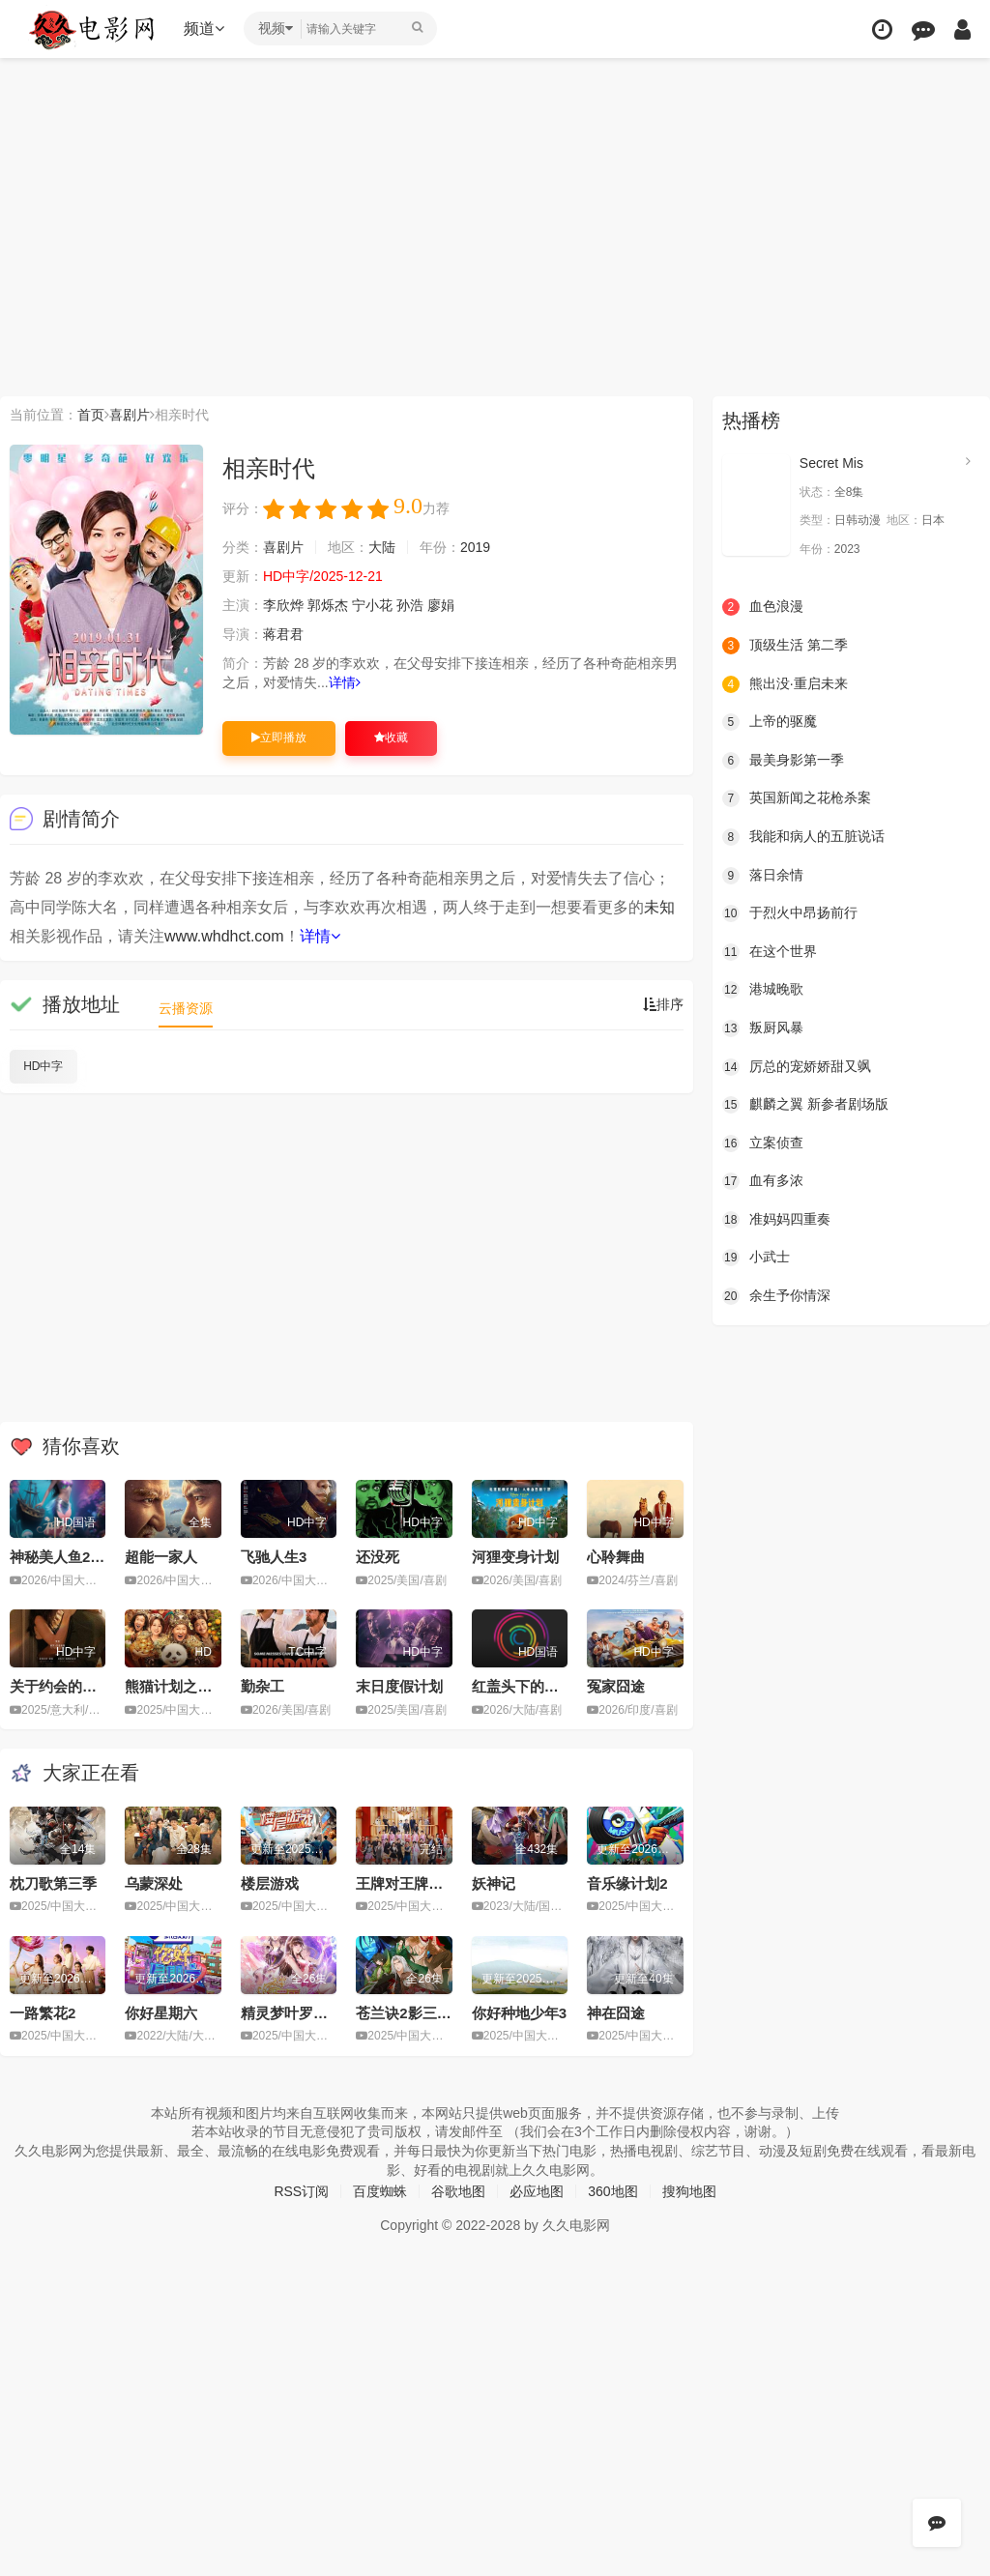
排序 (663, 1004)
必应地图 (537, 2191)
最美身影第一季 (783, 760)
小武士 (756, 1257)
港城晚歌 (762, 990)
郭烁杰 (327, 605)
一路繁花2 (42, 2013)
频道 (204, 28)
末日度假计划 (399, 1686)
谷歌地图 (458, 2191)
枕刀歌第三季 (53, 1883)
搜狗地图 (689, 2191)
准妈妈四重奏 (776, 1220)
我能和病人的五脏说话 (803, 837)
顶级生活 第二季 (785, 645)
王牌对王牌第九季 (414, 1883)
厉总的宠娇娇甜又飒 (796, 1067)
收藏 (391, 737)
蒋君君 (283, 634)
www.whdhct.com (224, 936)
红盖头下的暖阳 (522, 1686)
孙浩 (409, 605)
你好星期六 (161, 2013)
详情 (345, 682)
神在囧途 (616, 2013)
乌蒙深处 (154, 1883)
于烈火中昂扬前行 (790, 913)
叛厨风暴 (762, 1028)
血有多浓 (762, 1181)
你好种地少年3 (519, 2013)
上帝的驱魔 (769, 722)
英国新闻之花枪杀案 (796, 798)
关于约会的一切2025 (76, 1686)
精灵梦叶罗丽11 (292, 2013)
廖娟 (440, 605)
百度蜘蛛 (380, 2191)
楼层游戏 (270, 1883)
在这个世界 (769, 952)
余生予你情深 (776, 1296)
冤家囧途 (616, 1686)
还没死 (377, 1556)
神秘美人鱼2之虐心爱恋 (86, 1556)
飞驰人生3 (273, 1556)
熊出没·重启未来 (785, 684)
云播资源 (186, 1008)
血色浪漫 (762, 607)
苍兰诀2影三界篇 (410, 2013)
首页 (90, 414)
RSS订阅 (301, 2191)
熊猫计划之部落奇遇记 (197, 1686)
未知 (659, 907)
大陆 (381, 547)
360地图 (612, 2191)
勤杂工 (262, 1686)
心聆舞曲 (616, 1556)
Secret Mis (831, 463)
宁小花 (372, 605)
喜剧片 (129, 414)
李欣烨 (283, 605)
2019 (475, 547)
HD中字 (43, 1066)
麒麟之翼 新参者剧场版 (805, 1105)
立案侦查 (762, 1143)
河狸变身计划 (515, 1556)
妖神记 (493, 1883)
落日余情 (762, 875)
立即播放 (278, 737)
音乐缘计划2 (627, 1883)
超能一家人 (161, 1556)
